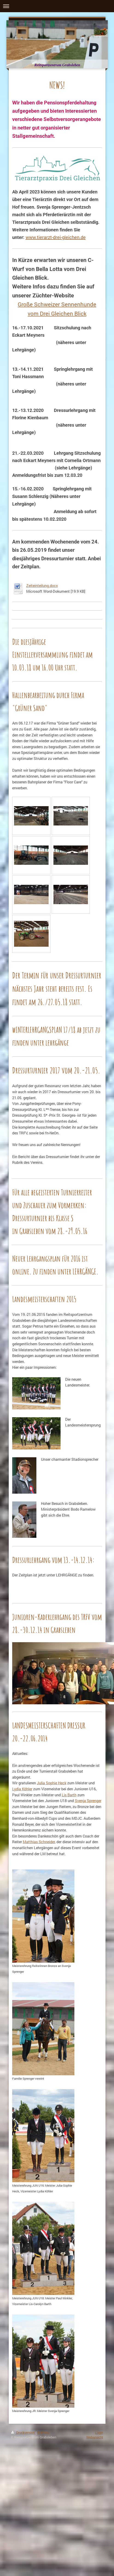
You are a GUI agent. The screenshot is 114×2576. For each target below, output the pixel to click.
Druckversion (23, 2433)
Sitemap (43, 2433)
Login (99, 2433)
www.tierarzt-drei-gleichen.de (56, 237)
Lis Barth (69, 1794)
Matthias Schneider (39, 1841)
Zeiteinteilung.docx (42, 585)
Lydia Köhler (22, 1788)
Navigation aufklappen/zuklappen (57, 6)
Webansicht (94, 2437)
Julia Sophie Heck (51, 1782)
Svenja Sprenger (88, 1800)
